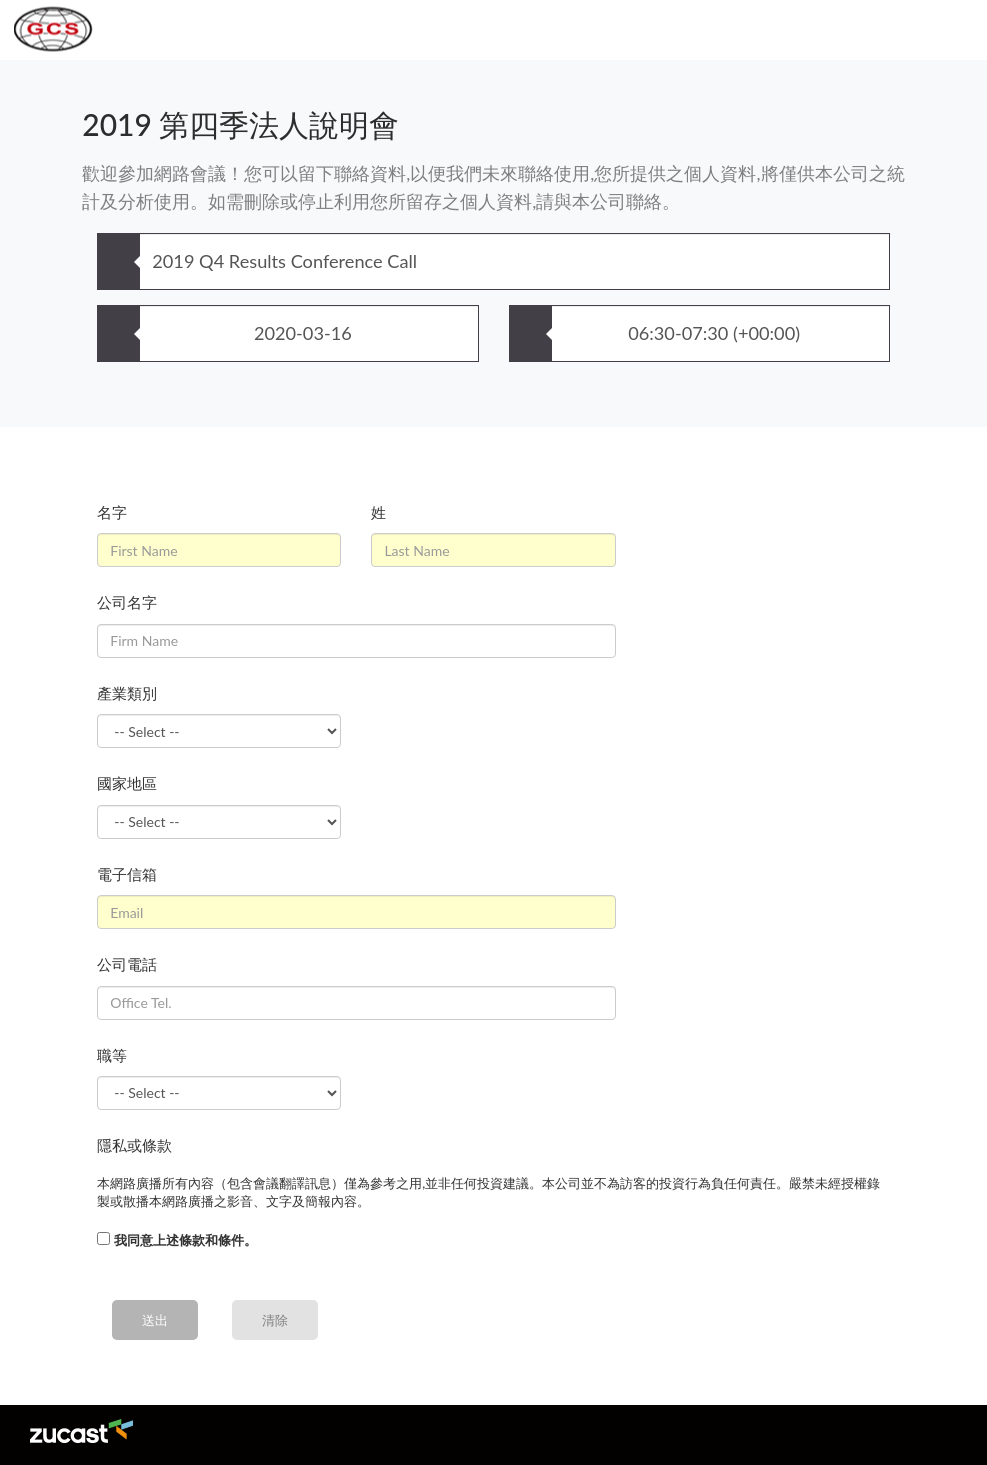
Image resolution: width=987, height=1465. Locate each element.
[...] (103, 1238)
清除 (275, 1320)
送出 (155, 1320)
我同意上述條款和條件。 (185, 1240)
